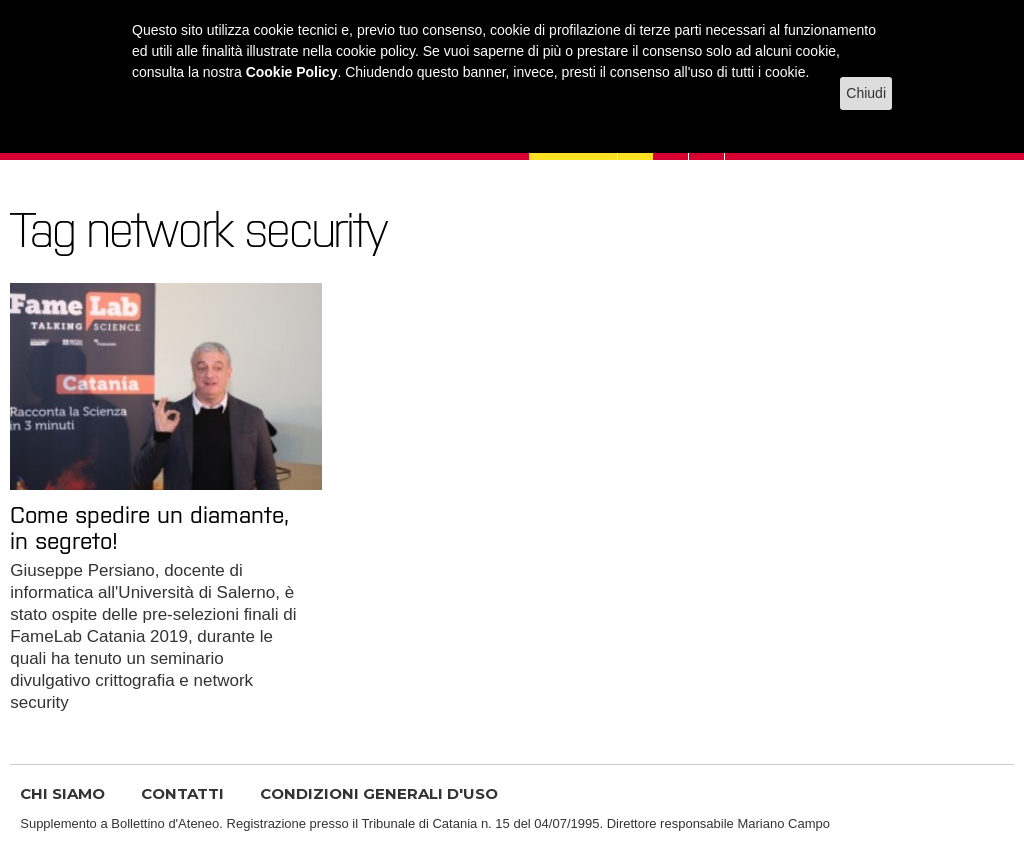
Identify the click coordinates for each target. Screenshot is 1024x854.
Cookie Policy (292, 72)
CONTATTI (182, 793)
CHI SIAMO (62, 793)
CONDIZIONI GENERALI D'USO (379, 793)
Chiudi (866, 93)
